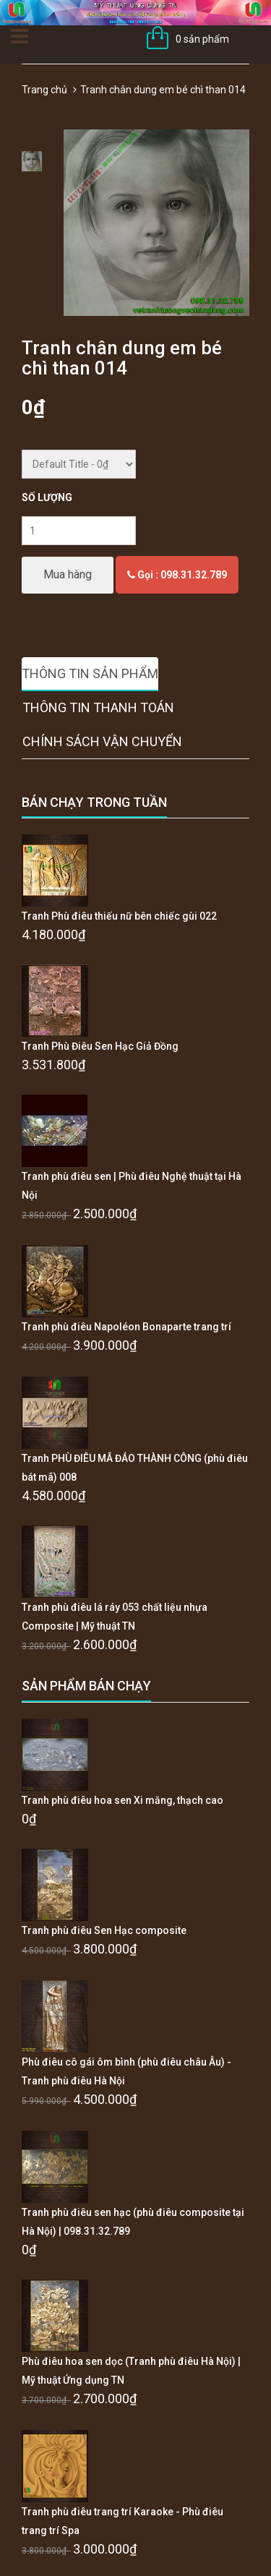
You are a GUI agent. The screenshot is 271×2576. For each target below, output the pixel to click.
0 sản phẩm (202, 39)
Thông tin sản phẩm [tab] (90, 673)
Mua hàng (67, 574)
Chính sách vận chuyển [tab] (102, 741)
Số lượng (47, 497)
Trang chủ (44, 89)
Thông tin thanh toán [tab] (98, 707)
